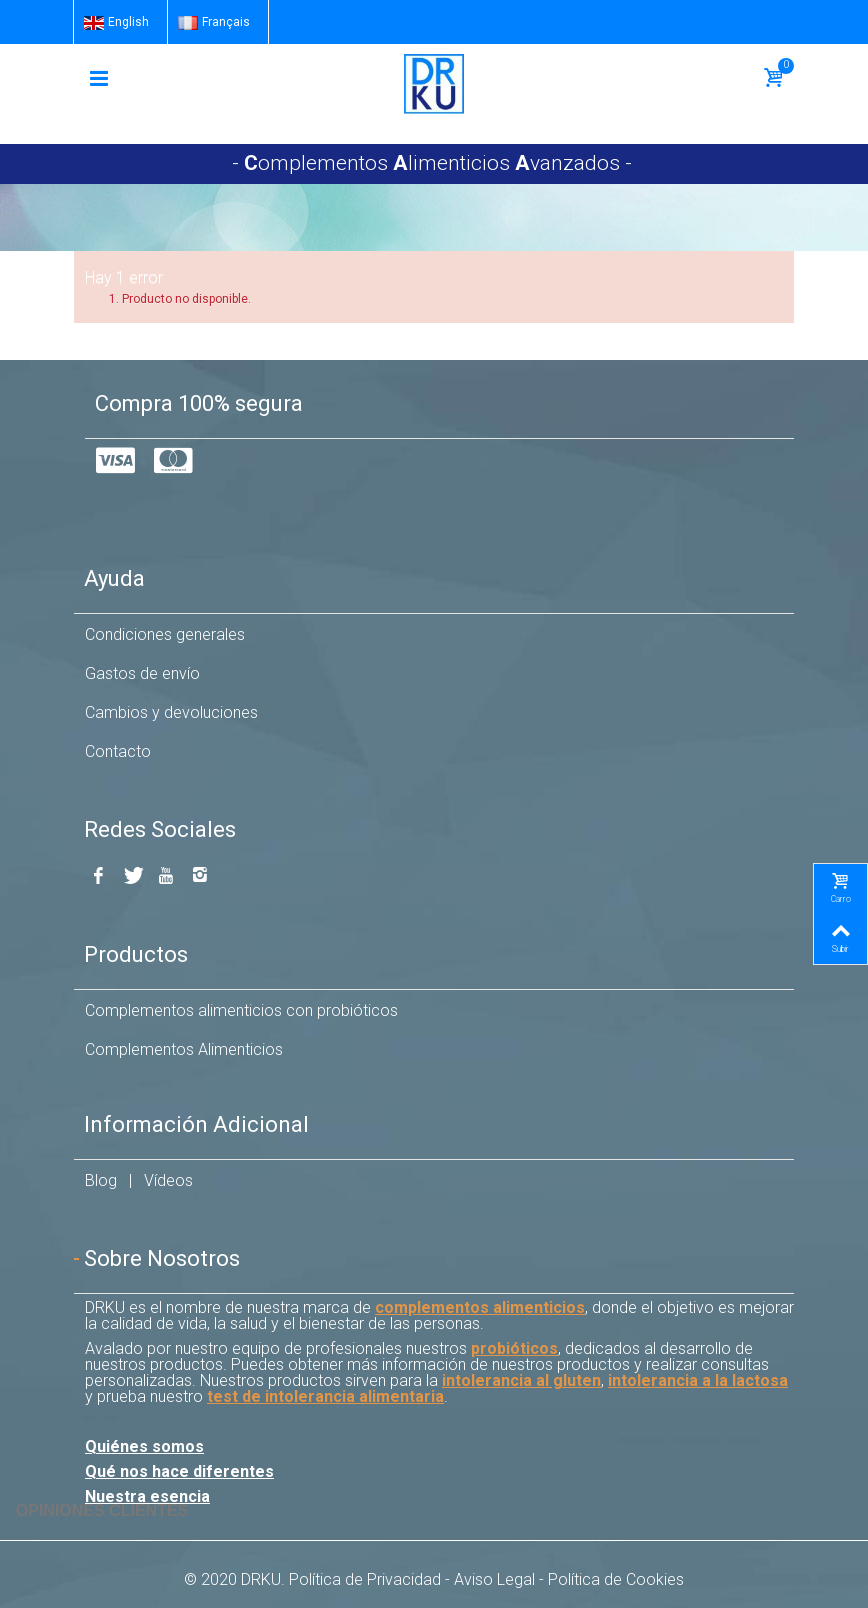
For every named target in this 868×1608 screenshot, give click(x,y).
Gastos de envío (142, 673)
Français (214, 22)
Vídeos (168, 1180)
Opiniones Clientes (102, 1510)
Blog (101, 1180)
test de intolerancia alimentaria (325, 1396)
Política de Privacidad (365, 1579)
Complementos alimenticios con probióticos (241, 1010)
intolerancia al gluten (521, 1380)
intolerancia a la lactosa (698, 1380)
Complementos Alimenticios (184, 1049)
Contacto (118, 751)
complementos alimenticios (480, 1307)
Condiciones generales (165, 634)
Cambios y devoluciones (171, 712)
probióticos (514, 1348)
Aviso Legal (494, 1579)
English (116, 22)
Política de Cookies (616, 1579)
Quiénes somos (144, 1446)
